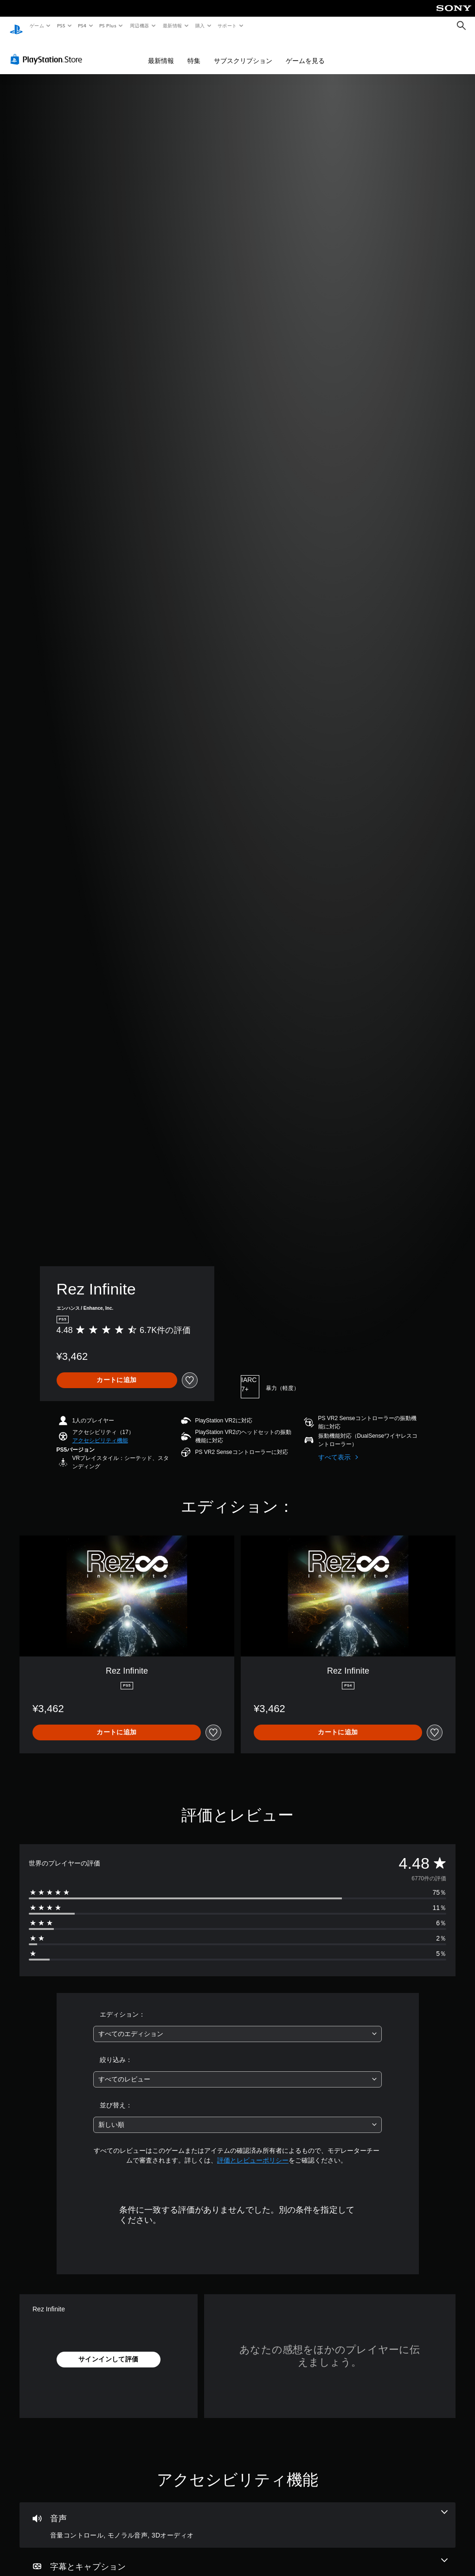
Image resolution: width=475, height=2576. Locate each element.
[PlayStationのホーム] (16, 26)
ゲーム (36, 25)
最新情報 (172, 25)
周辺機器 (139, 25)
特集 (193, 52)
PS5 (61, 25)
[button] (100, 1432)
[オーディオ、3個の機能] (237, 2516)
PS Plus (108, 25)
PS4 (82, 25)
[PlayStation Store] (48, 50)
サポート (227, 25)
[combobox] (237, 2025)
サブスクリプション (243, 52)
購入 (200, 25)
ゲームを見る (305, 52)
